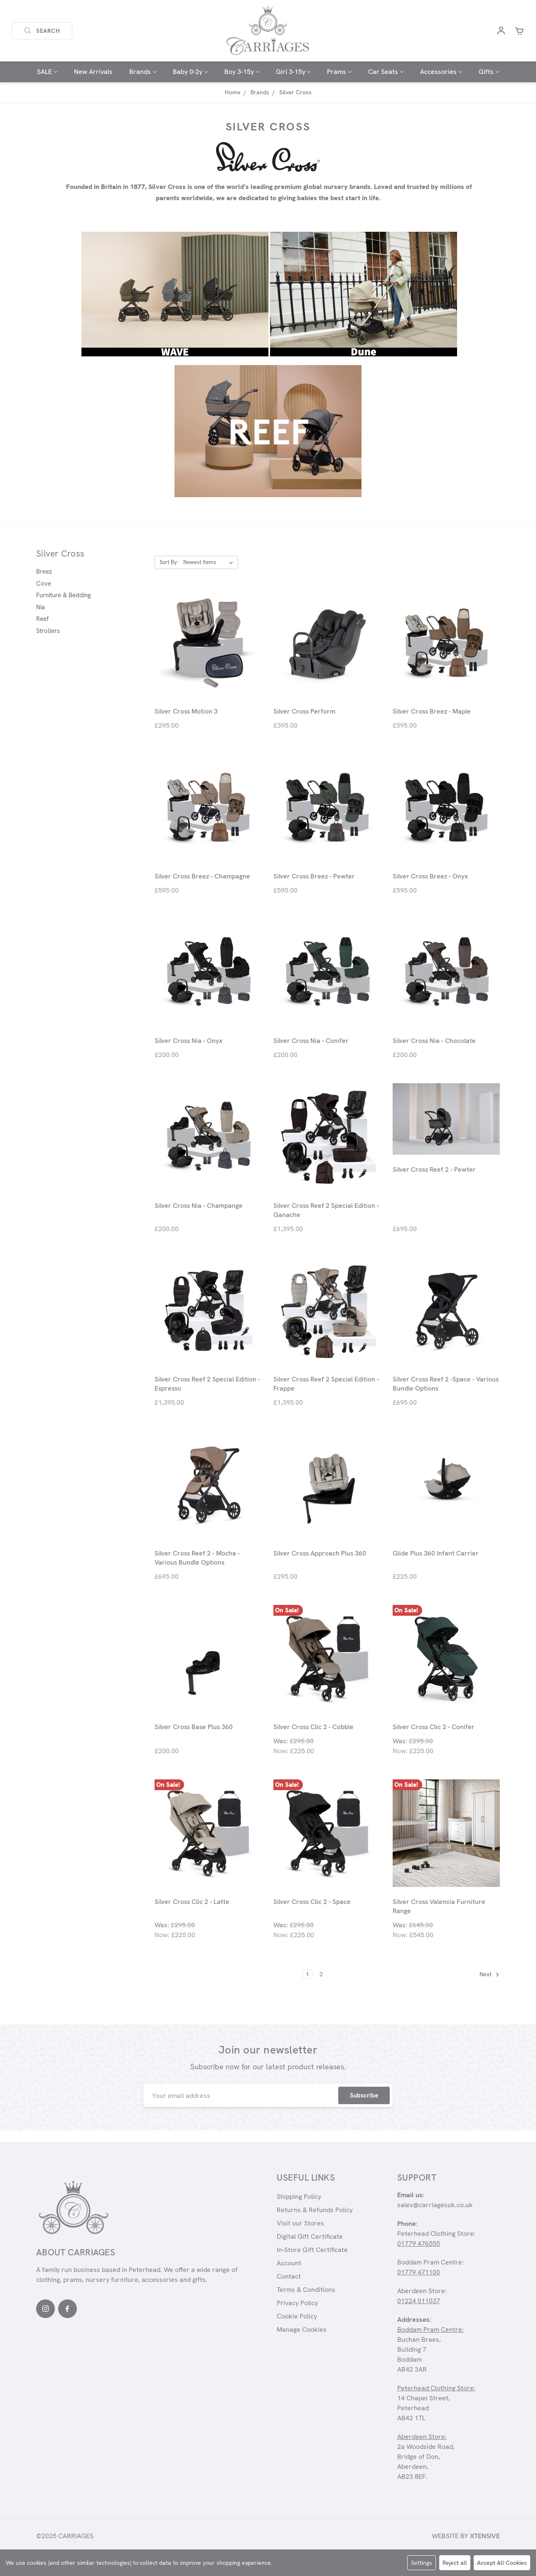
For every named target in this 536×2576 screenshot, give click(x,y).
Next (489, 1974)
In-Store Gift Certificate (312, 2249)
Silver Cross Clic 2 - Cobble (313, 1726)
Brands (142, 71)
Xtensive (485, 2536)
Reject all (455, 2562)
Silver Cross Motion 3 (186, 711)
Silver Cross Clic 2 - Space (312, 1901)
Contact (289, 2276)
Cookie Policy (297, 2316)
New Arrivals (93, 71)
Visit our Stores (300, 2223)
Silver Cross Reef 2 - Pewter (434, 1169)
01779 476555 (418, 2243)
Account (289, 2263)
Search (42, 31)
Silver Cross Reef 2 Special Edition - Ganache (326, 1210)
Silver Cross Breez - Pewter (314, 876)
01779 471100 (418, 2272)
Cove (43, 583)
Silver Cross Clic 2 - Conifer (434, 1726)
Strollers (48, 631)
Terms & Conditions (306, 2289)
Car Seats (385, 71)
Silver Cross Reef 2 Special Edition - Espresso (207, 1384)
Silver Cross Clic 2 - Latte (192, 1901)
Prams (339, 71)
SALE (47, 71)
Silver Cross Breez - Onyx (430, 876)
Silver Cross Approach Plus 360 (319, 1553)
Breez (44, 571)
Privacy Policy (297, 2303)
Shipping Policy (299, 2196)
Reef (42, 619)
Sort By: (169, 562)
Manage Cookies (302, 2329)
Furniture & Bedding (63, 595)
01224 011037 (418, 2300)
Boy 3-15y (241, 71)
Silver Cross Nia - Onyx (188, 1040)
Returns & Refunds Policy (315, 2210)
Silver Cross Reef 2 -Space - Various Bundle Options (446, 1384)
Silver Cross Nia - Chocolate (434, 1040)
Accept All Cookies (502, 2562)
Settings (421, 2562)
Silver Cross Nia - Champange (199, 1205)
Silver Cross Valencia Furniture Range (439, 1906)
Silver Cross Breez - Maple (432, 711)
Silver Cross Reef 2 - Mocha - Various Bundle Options (197, 1558)
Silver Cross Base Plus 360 (194, 1726)
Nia (40, 607)
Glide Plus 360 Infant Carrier (436, 1553)
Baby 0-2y (190, 71)
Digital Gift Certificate (310, 2236)
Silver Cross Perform (304, 711)
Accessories (441, 71)
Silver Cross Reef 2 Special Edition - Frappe (326, 1384)
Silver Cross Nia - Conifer (311, 1040)
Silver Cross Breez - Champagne (202, 876)
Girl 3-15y (293, 71)
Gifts (489, 71)
